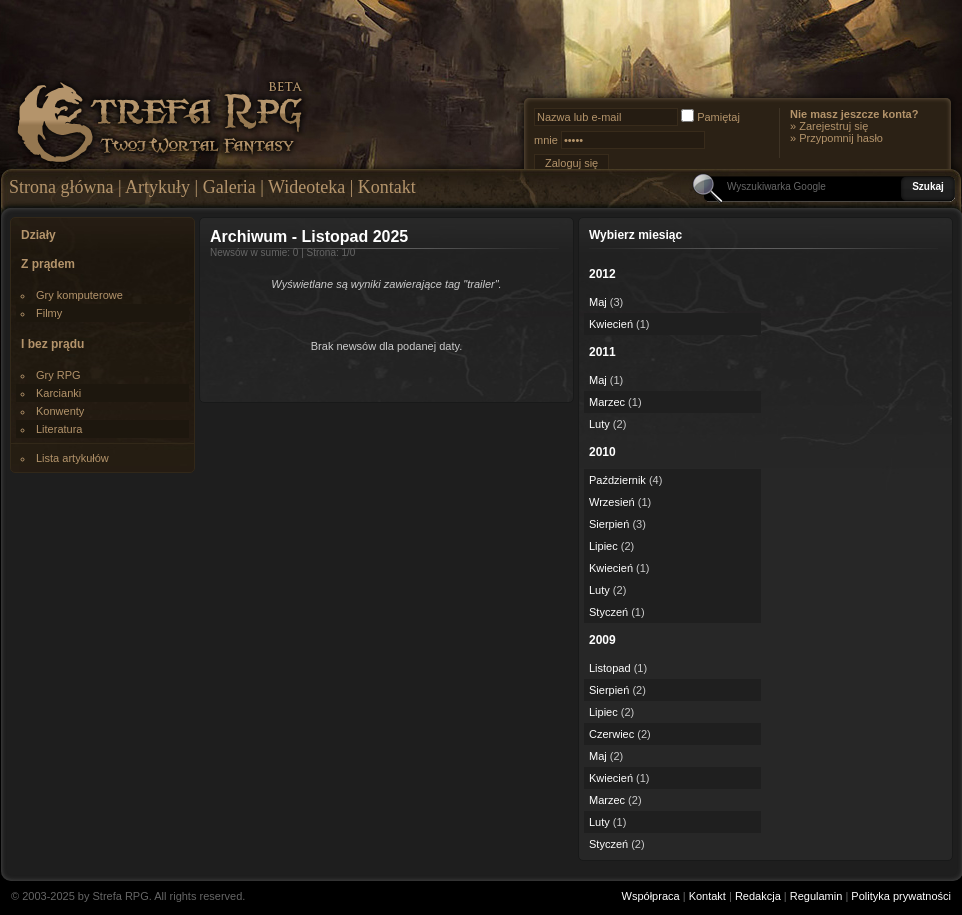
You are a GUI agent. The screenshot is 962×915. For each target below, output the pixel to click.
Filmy (49, 313)
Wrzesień (612, 502)
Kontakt (387, 187)
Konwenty (60, 411)
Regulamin (816, 896)
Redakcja (758, 896)
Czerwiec (611, 734)
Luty (599, 424)
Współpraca (651, 896)
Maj (598, 302)
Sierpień (609, 524)
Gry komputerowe (79, 295)
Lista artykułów (72, 458)
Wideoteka (306, 187)
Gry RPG (58, 375)
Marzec (607, 402)
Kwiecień (611, 324)
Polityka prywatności (901, 896)
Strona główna (61, 187)
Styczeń (608, 612)
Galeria (229, 187)
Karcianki (58, 393)
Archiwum (248, 236)
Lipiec (603, 546)
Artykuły (157, 187)
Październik (617, 480)
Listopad (610, 668)
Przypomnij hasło (841, 138)
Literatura (59, 429)
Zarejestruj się (833, 126)
